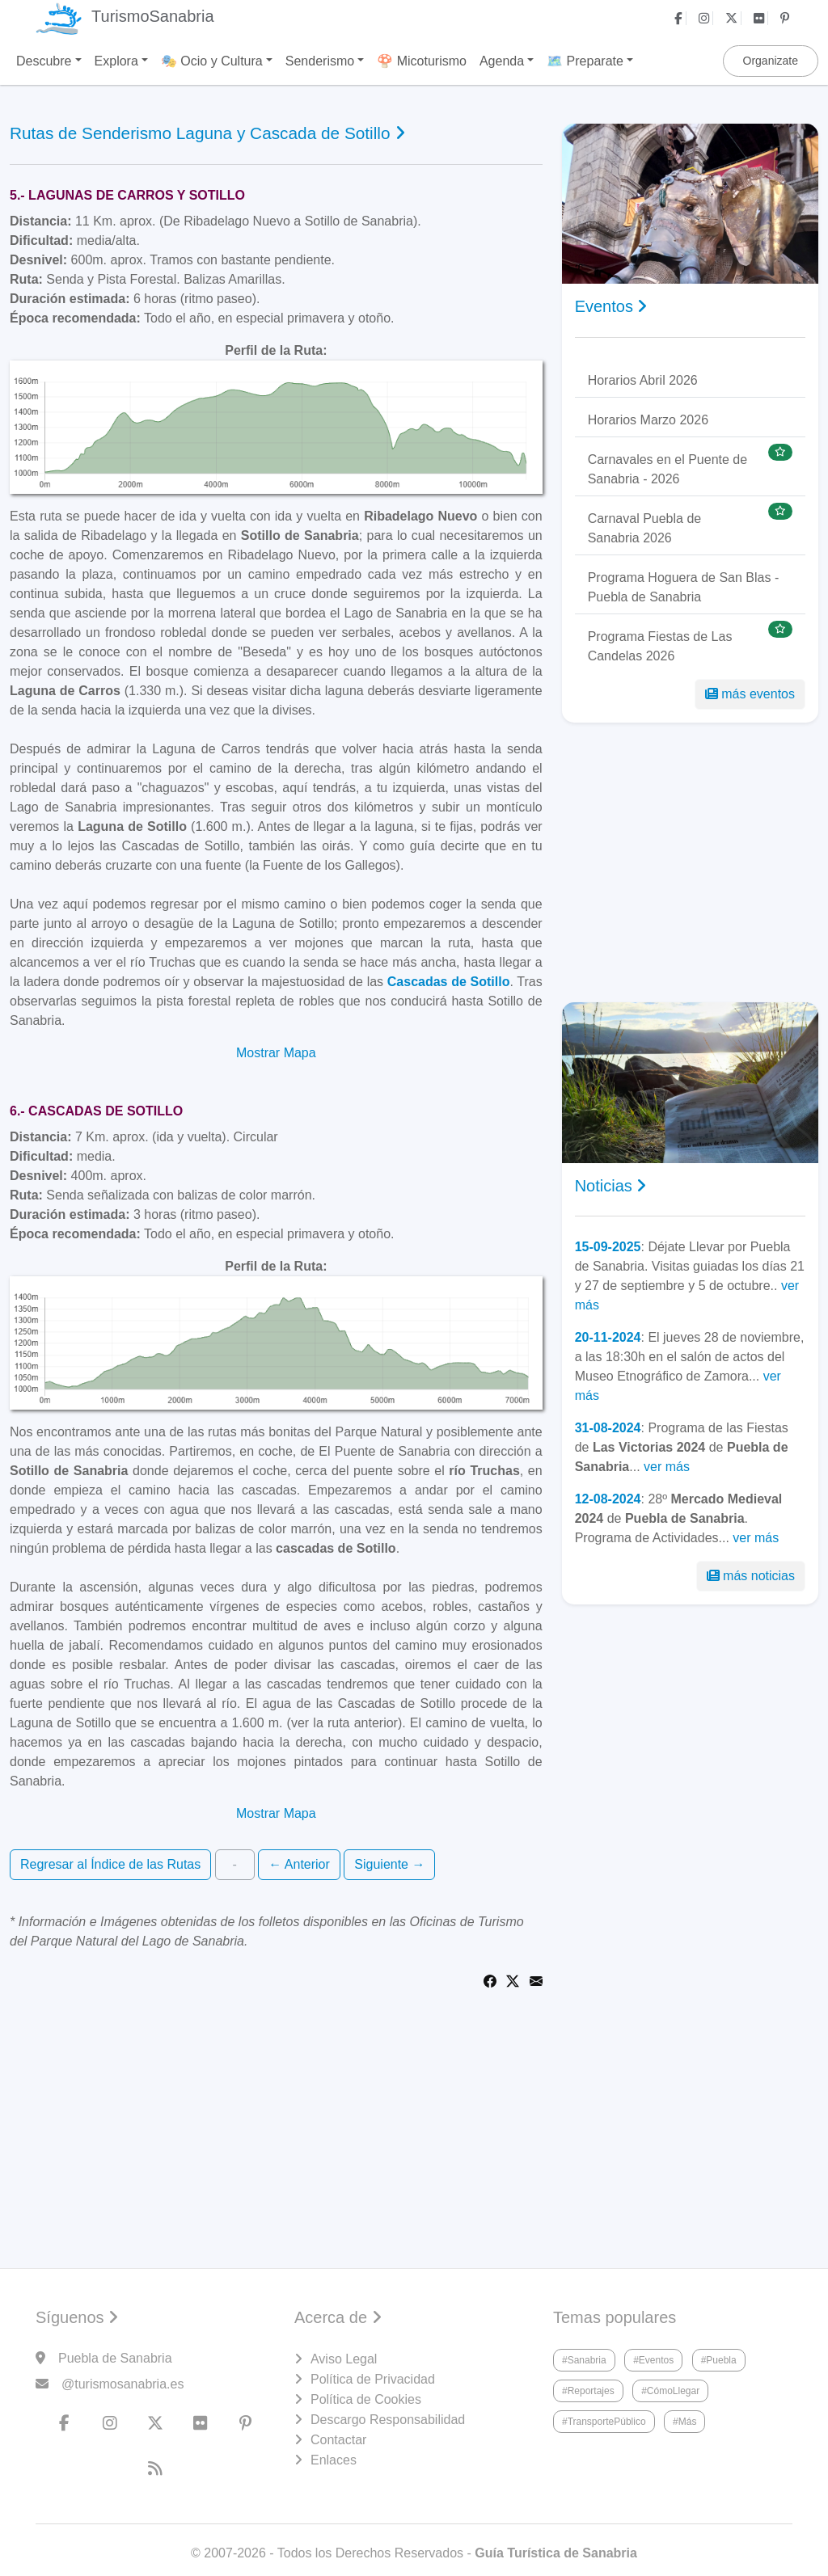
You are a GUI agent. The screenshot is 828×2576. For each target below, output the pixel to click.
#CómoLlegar (670, 2391)
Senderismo (319, 61)
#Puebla (719, 2360)
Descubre (43, 61)
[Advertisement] (690, 862)
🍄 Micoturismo (422, 61)
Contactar (338, 2440)
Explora (116, 61)
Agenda (501, 61)
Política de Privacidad (372, 2379)
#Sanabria (584, 2360)
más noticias (751, 1576)
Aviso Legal (343, 2359)
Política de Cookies (365, 2399)
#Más (684, 2421)
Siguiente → (389, 1864)
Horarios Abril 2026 (643, 380)
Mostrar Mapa (276, 1053)
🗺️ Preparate (585, 61)
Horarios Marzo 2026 (648, 420)
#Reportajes (588, 2391)
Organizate (770, 60)
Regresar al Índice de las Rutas (110, 1864)
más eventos (750, 694)
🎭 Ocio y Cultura (212, 61)
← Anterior (299, 1864)
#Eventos (653, 2360)
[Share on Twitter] (512, 1980)
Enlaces (333, 2460)
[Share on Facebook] (490, 1980)
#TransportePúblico (604, 2421)
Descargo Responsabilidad (387, 2419)
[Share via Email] (536, 1980)
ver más (667, 1467)
